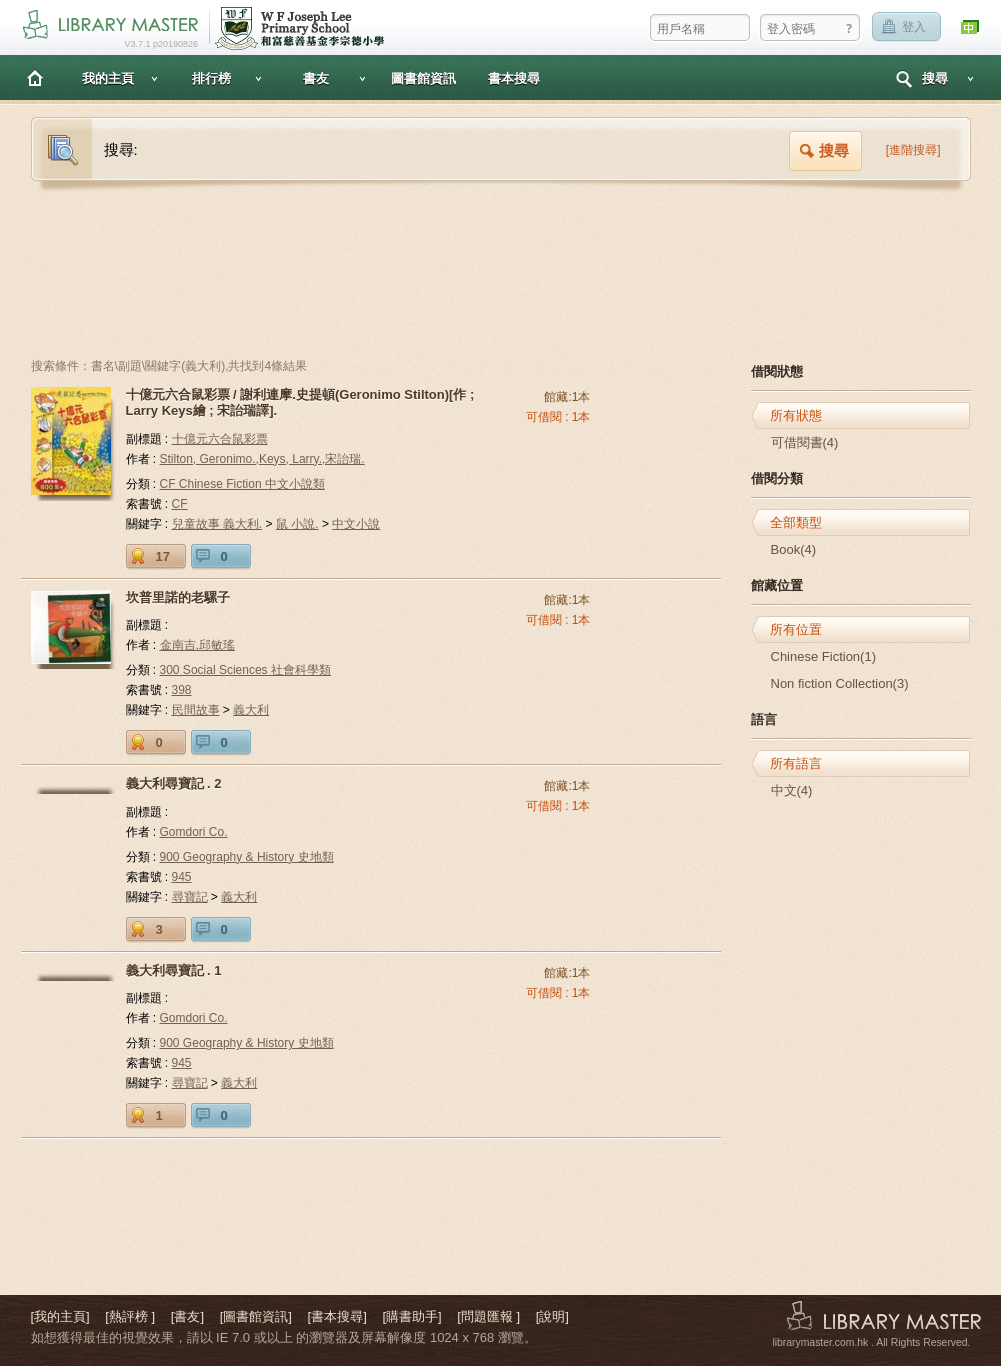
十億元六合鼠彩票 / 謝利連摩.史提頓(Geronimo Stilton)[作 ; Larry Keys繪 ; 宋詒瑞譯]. (300, 402)
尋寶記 (190, 897)
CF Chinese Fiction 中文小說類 (242, 484)
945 (182, 877)
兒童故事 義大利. (217, 524)
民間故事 (196, 710)
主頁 (35, 77)
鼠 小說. (297, 524)
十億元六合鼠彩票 (220, 439)
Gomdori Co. (194, 832)
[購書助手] (411, 1316)
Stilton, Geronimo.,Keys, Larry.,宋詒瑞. (262, 459)
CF (180, 504)
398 (182, 690)
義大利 (251, 710)
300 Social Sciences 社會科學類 (245, 670)
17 (163, 556)
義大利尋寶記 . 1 (174, 970)
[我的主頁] (60, 1316)
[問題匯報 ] (488, 1316)
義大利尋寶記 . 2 (174, 783)
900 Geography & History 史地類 (247, 857)
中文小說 (356, 524)
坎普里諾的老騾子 (178, 597)
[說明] (552, 1316)
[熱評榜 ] (130, 1316)
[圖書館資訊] (256, 1316)
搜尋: (121, 149)
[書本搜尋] (337, 1316)
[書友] (187, 1316)
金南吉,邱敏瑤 (197, 645)
